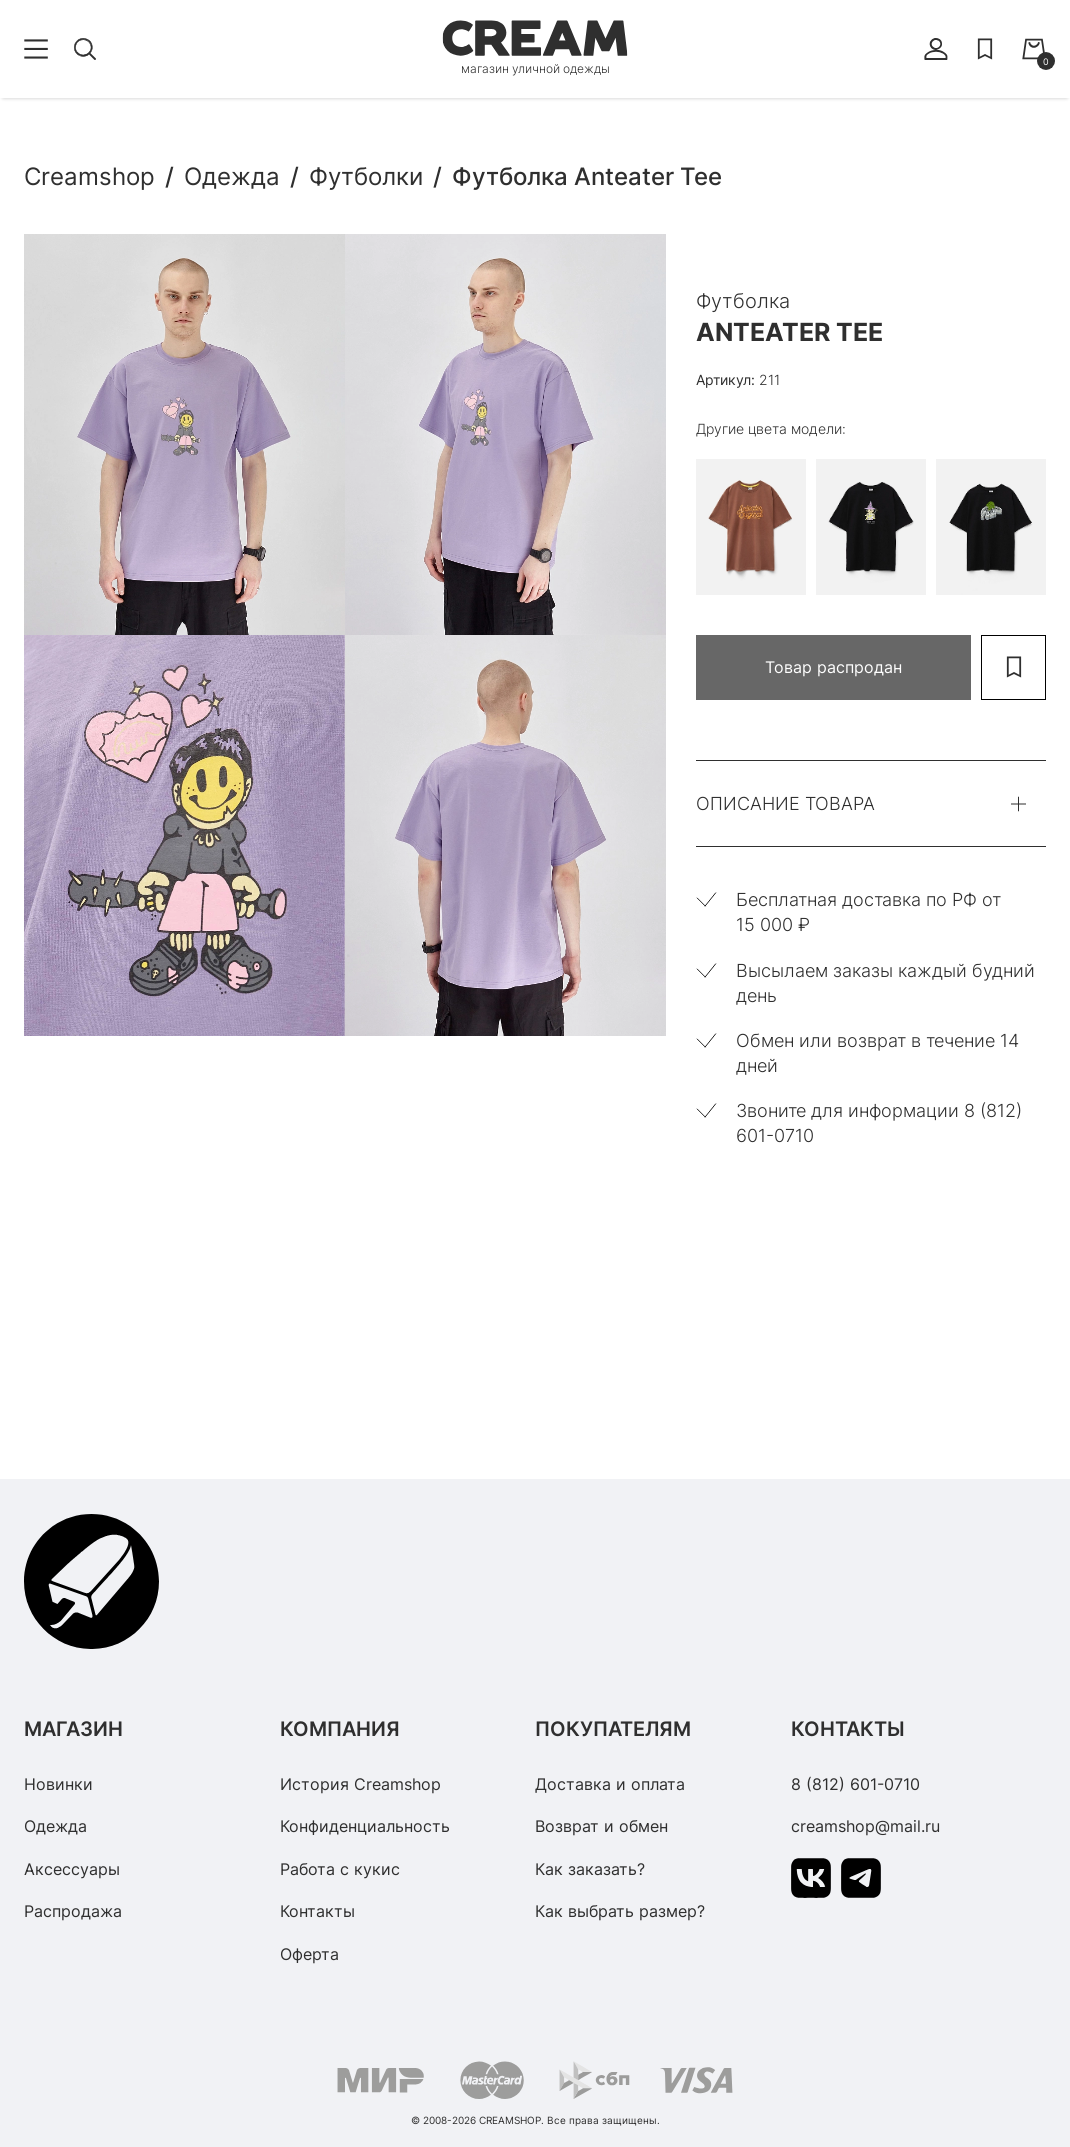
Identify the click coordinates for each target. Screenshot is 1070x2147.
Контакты (317, 1911)
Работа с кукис (340, 1869)
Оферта (309, 1954)
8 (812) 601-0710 (855, 1784)
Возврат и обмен (601, 1826)
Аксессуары (72, 1869)
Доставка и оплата (610, 1784)
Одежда (55, 1826)
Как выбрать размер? (620, 1911)
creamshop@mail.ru (865, 1826)
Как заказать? (590, 1869)
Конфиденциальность (365, 1826)
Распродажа (73, 1911)
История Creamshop (360, 1784)
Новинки (58, 1784)
